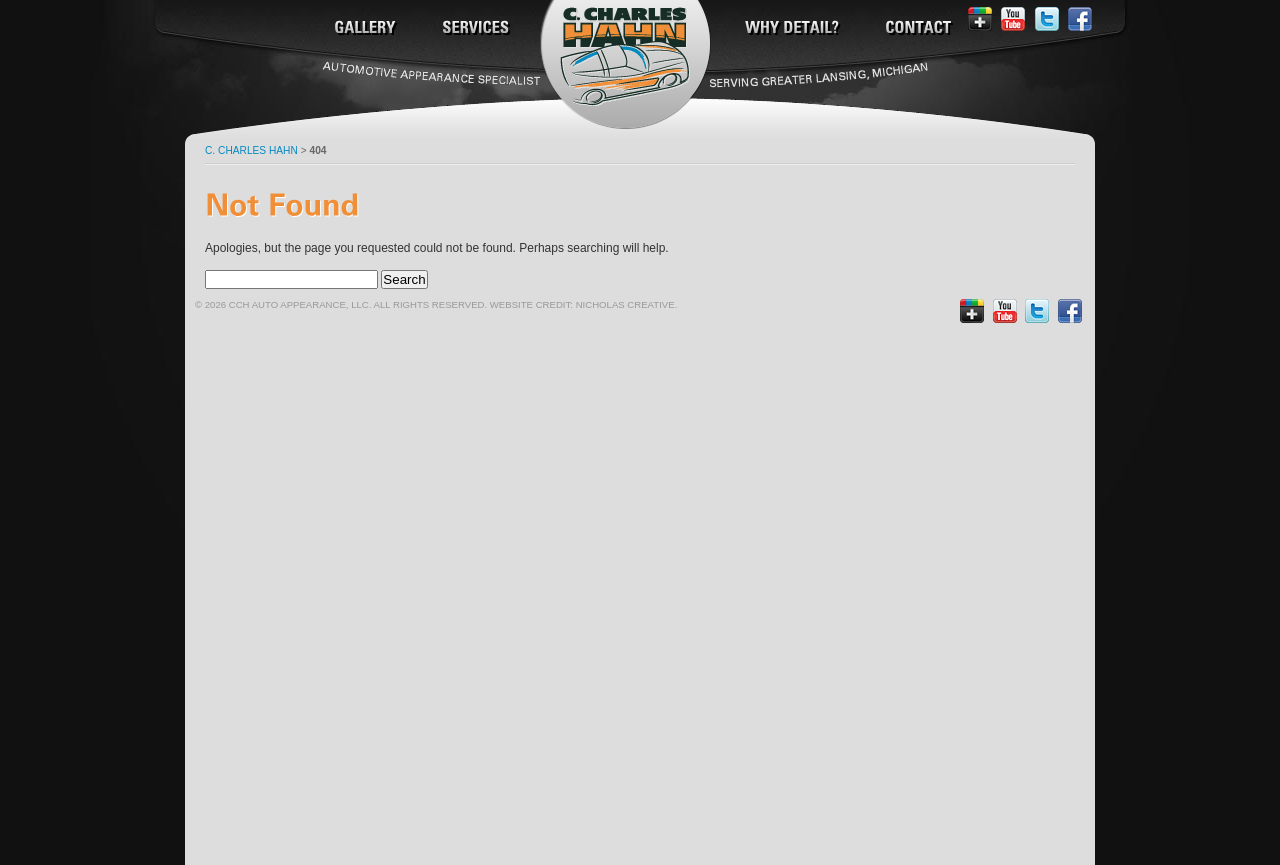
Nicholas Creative (625, 304)
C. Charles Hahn (251, 150)
